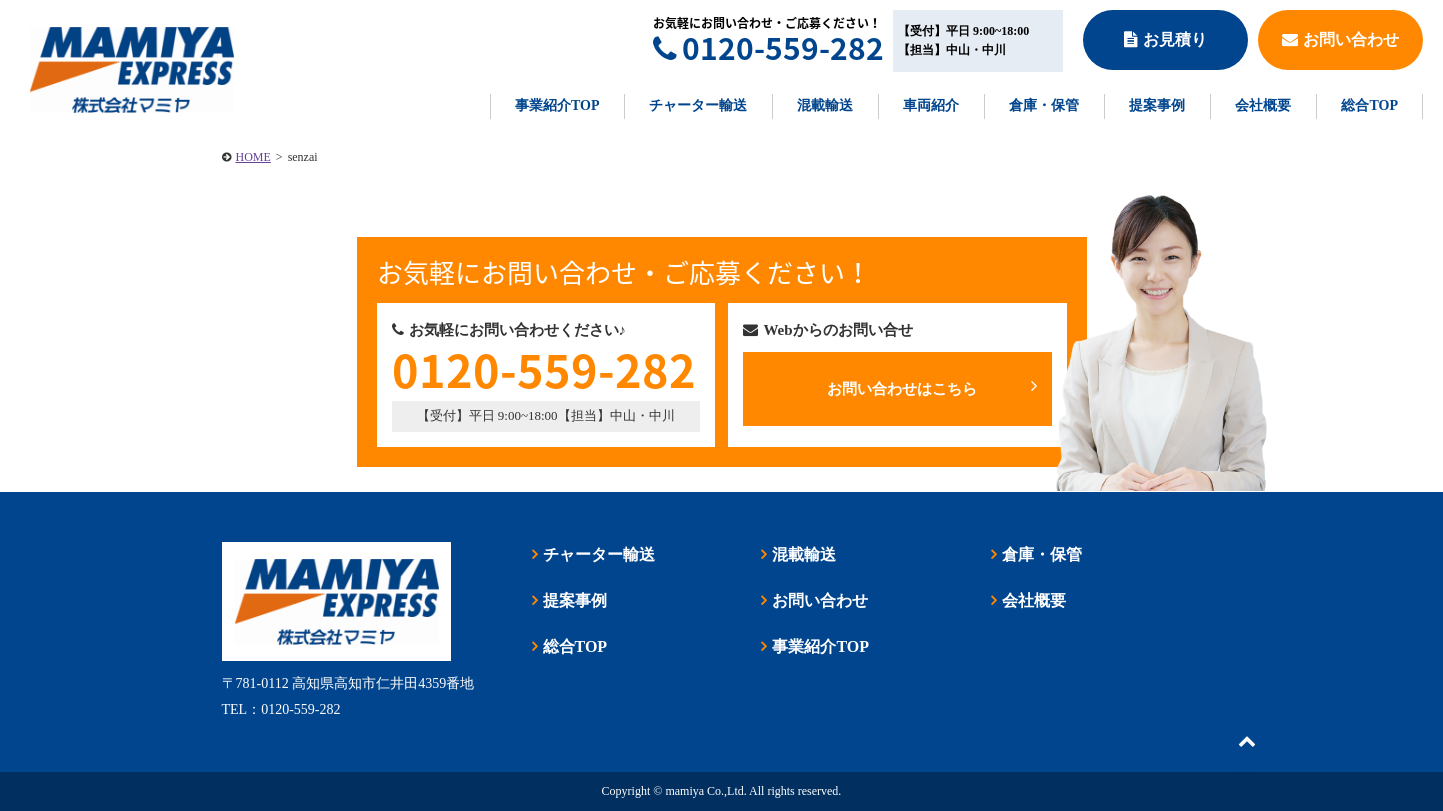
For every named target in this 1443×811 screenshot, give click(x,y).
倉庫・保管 (1044, 105)
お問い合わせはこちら (931, 387)
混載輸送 (825, 105)
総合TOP (1369, 105)
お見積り (1165, 39)
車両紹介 (931, 105)
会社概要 (1263, 105)
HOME (253, 157)
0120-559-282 (768, 47)
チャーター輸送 (698, 105)
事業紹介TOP (557, 105)
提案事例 (1157, 105)
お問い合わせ (1340, 39)
